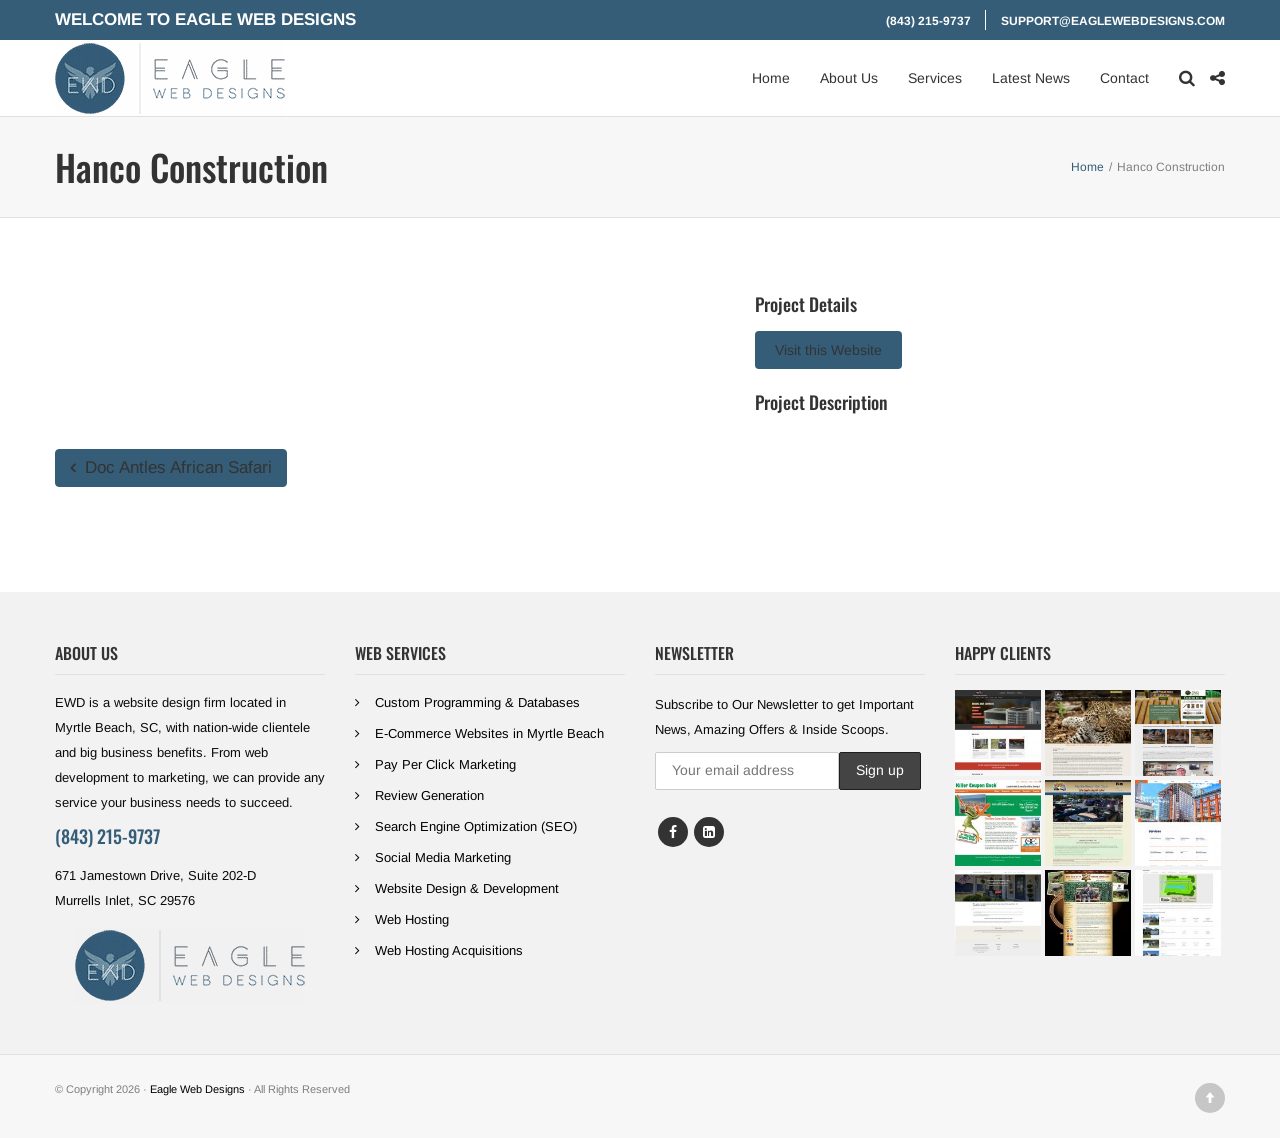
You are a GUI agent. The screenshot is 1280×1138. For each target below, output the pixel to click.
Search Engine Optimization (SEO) (476, 826)
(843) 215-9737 (928, 21)
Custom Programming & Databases (477, 702)
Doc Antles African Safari (171, 467)
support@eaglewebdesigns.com (1113, 21)
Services (935, 78)
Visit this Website (828, 350)
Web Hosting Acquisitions (449, 950)
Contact (1124, 78)
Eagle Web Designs (197, 1089)
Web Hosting (412, 919)
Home (771, 78)
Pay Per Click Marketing (445, 764)
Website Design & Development (467, 888)
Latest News (1031, 78)
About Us (849, 78)
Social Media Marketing (443, 857)
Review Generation (429, 795)
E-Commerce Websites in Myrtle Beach (489, 733)
